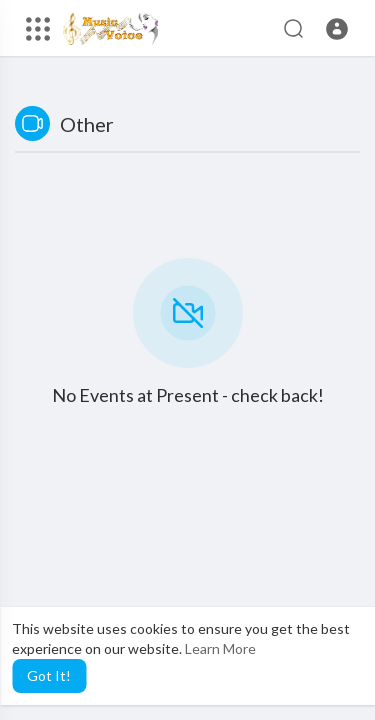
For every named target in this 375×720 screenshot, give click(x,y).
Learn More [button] (220, 648)
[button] (337, 29)
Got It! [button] (49, 675)
